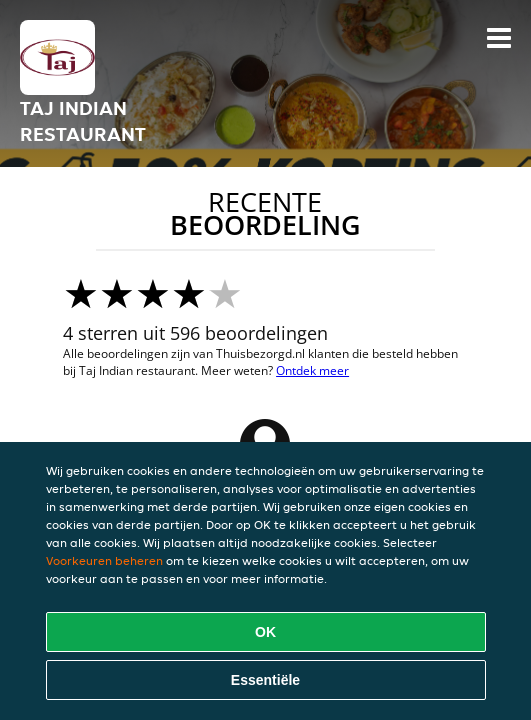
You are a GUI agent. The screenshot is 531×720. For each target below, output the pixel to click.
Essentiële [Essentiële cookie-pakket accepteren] (265, 680)
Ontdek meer (312, 370)
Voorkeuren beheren (104, 560)
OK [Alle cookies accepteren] (265, 632)
